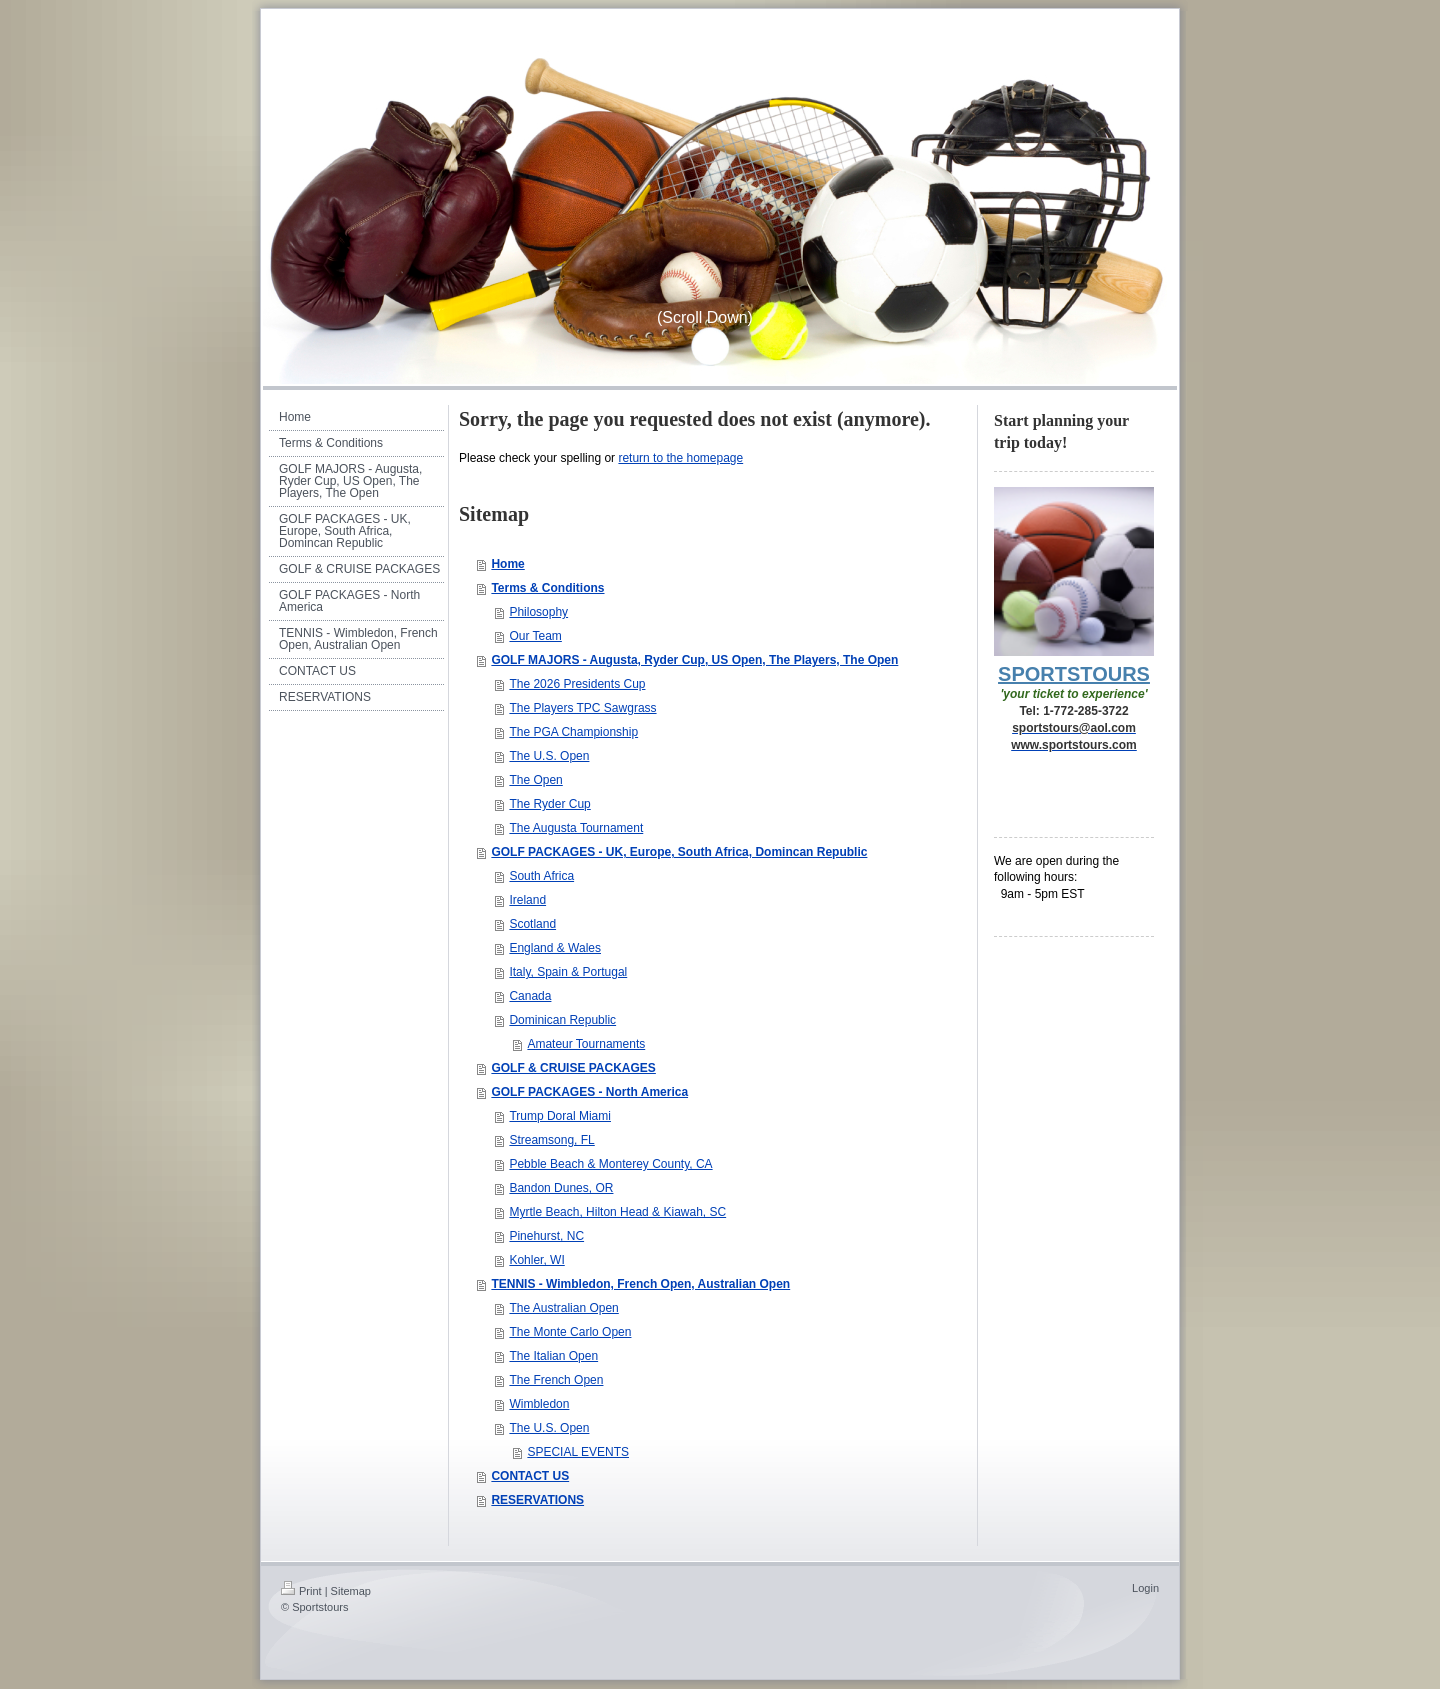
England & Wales (555, 948)
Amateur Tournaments (586, 1044)
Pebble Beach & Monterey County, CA (610, 1164)
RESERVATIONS (537, 1500)
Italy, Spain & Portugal (568, 972)
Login (1145, 1588)
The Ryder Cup (549, 804)
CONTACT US (530, 1476)
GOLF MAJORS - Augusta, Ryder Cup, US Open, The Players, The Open (694, 660)
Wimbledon (539, 1404)
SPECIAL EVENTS (578, 1452)
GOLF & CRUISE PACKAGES (573, 1068)
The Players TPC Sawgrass (582, 708)
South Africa (541, 876)
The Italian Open (553, 1356)
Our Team (535, 636)
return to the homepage (680, 458)
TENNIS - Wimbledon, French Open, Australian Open (640, 1284)
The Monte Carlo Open (570, 1332)
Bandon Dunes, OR (561, 1188)
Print (301, 1591)
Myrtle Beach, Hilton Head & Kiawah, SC (617, 1212)
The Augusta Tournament (576, 828)
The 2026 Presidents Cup (577, 684)
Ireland (527, 900)
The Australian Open (563, 1308)
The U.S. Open (549, 756)
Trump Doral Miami (560, 1116)
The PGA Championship (573, 732)
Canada (530, 996)
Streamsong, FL (551, 1140)
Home (507, 564)
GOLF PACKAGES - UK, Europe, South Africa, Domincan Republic (679, 852)
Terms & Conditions (547, 588)
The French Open (556, 1380)
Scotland (532, 924)
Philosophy (538, 612)
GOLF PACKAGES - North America (589, 1092)
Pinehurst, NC (546, 1236)
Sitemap (351, 1591)
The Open (535, 780)
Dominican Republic (562, 1020)
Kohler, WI (536, 1260)
